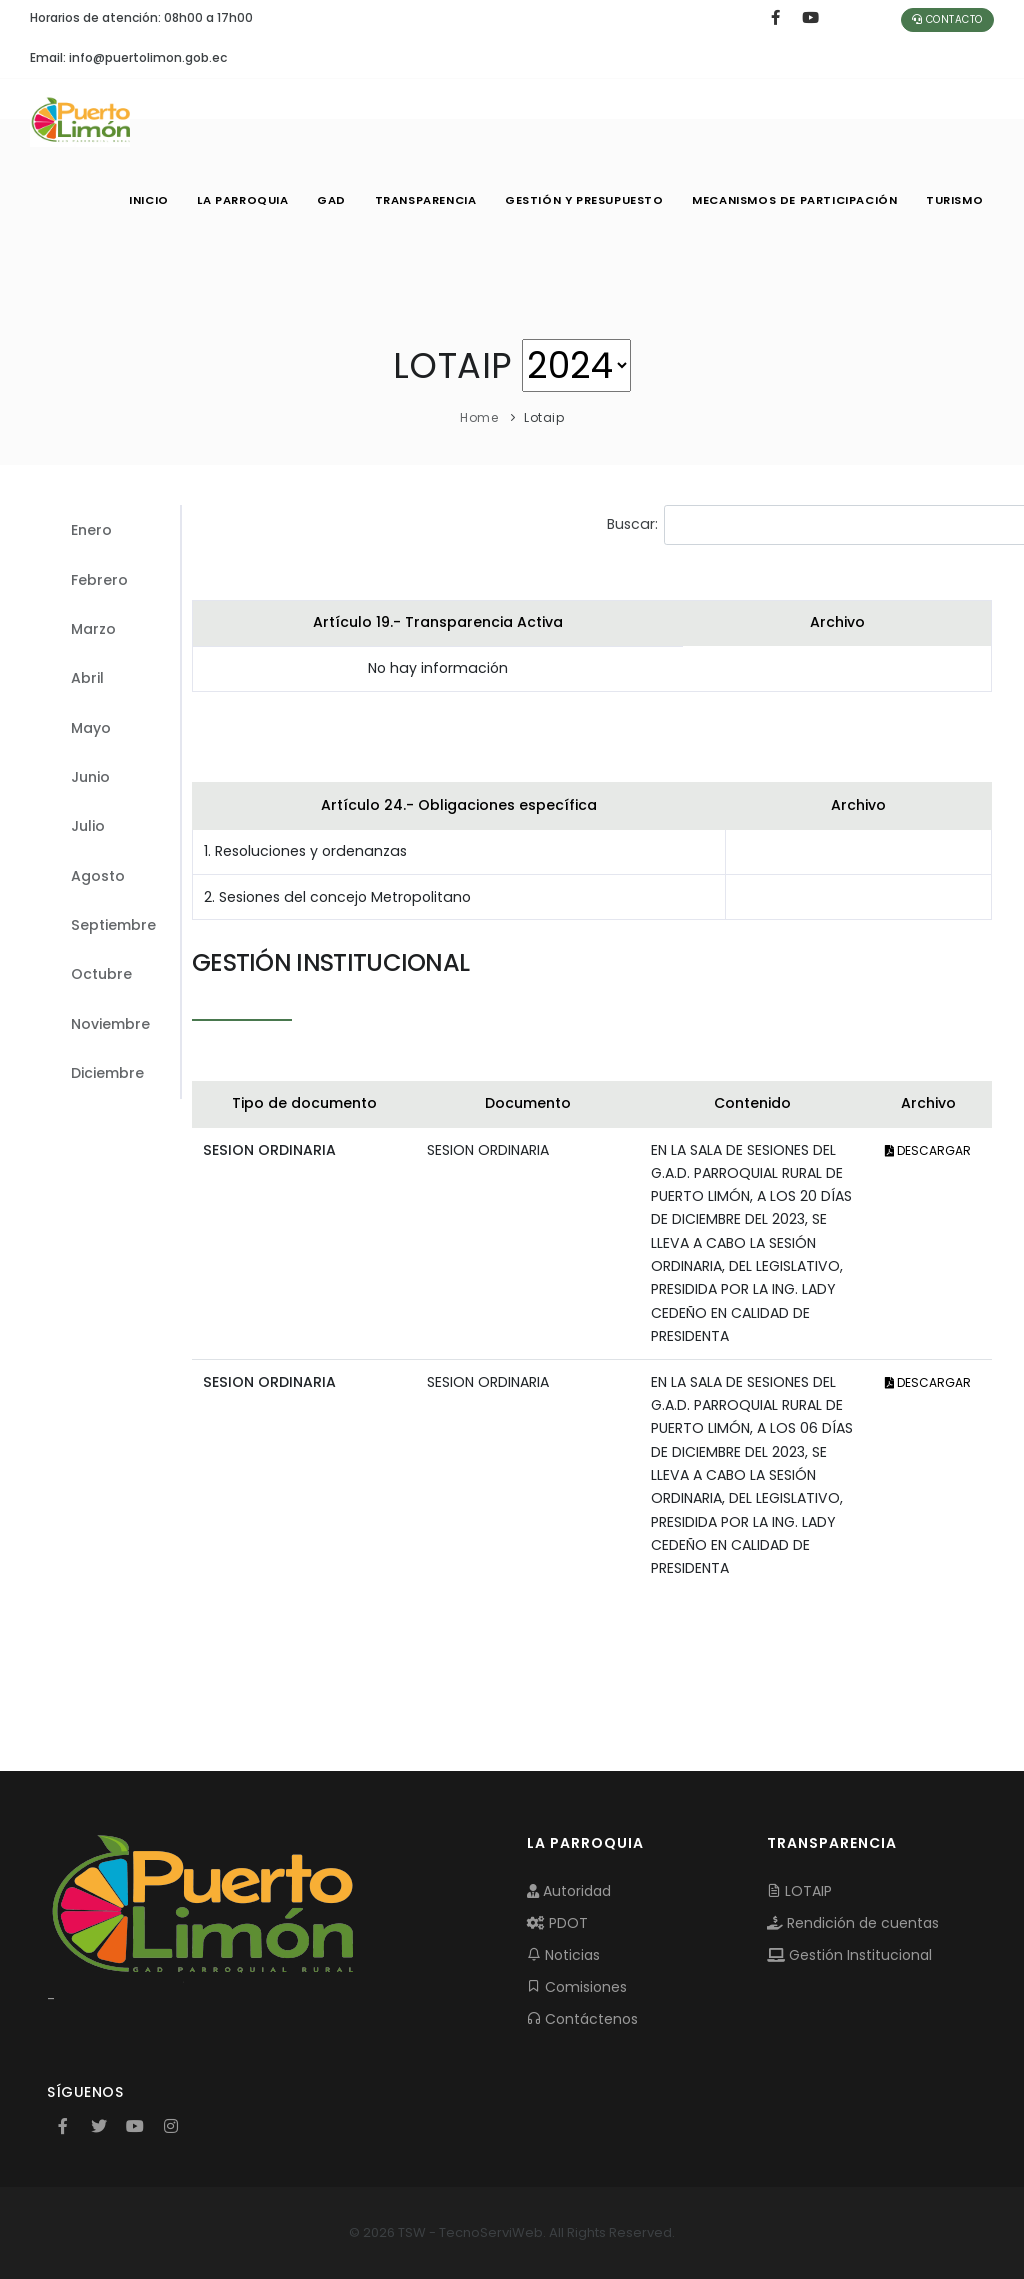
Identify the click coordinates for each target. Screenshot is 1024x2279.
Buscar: (762, 525)
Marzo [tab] (93, 629)
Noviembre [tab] (110, 1024)
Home (479, 417)
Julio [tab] (88, 826)
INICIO (130, 200)
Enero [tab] (91, 530)
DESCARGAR (928, 1150)
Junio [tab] (90, 777)
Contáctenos (582, 2019)
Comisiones (577, 1987)
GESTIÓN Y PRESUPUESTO (577, 200)
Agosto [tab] (98, 876)
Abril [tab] (87, 678)
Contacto (947, 19)
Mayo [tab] (91, 728)
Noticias (563, 1955)
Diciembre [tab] (107, 1073)
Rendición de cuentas (853, 1923)
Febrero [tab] (99, 580)
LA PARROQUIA (226, 200)
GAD (318, 200)
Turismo (953, 200)
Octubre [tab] (101, 974)
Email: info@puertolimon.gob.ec (128, 57)
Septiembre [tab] (113, 925)
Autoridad (569, 1891)
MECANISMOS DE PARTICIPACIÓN (791, 200)
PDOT (557, 1923)
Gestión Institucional (849, 1955)
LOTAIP (799, 1891)
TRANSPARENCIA (415, 200)
